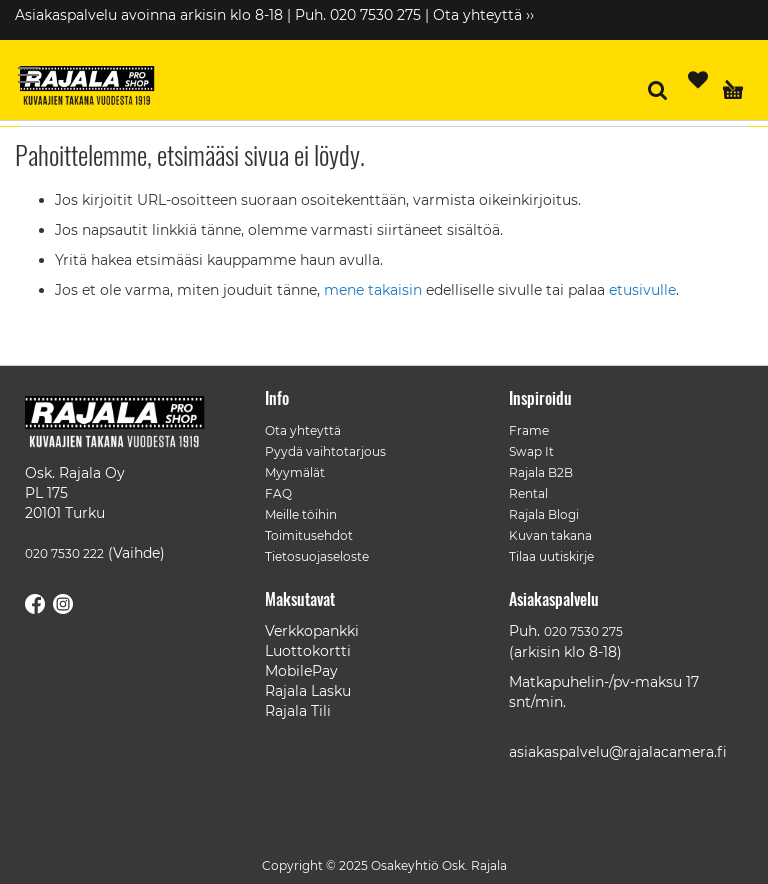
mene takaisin (375, 290)
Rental (528, 493)
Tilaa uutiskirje (551, 556)
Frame (529, 430)
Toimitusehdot (309, 535)
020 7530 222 (64, 553)
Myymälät (295, 472)
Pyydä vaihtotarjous (325, 451)
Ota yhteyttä (303, 430)
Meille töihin (301, 514)
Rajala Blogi (544, 514)
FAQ (278, 493)
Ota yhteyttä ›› (483, 15)
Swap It (531, 451)
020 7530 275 (583, 631)
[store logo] (95, 88)
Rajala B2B (541, 472)
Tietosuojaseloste (317, 556)
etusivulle (642, 290)
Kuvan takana (550, 535)
